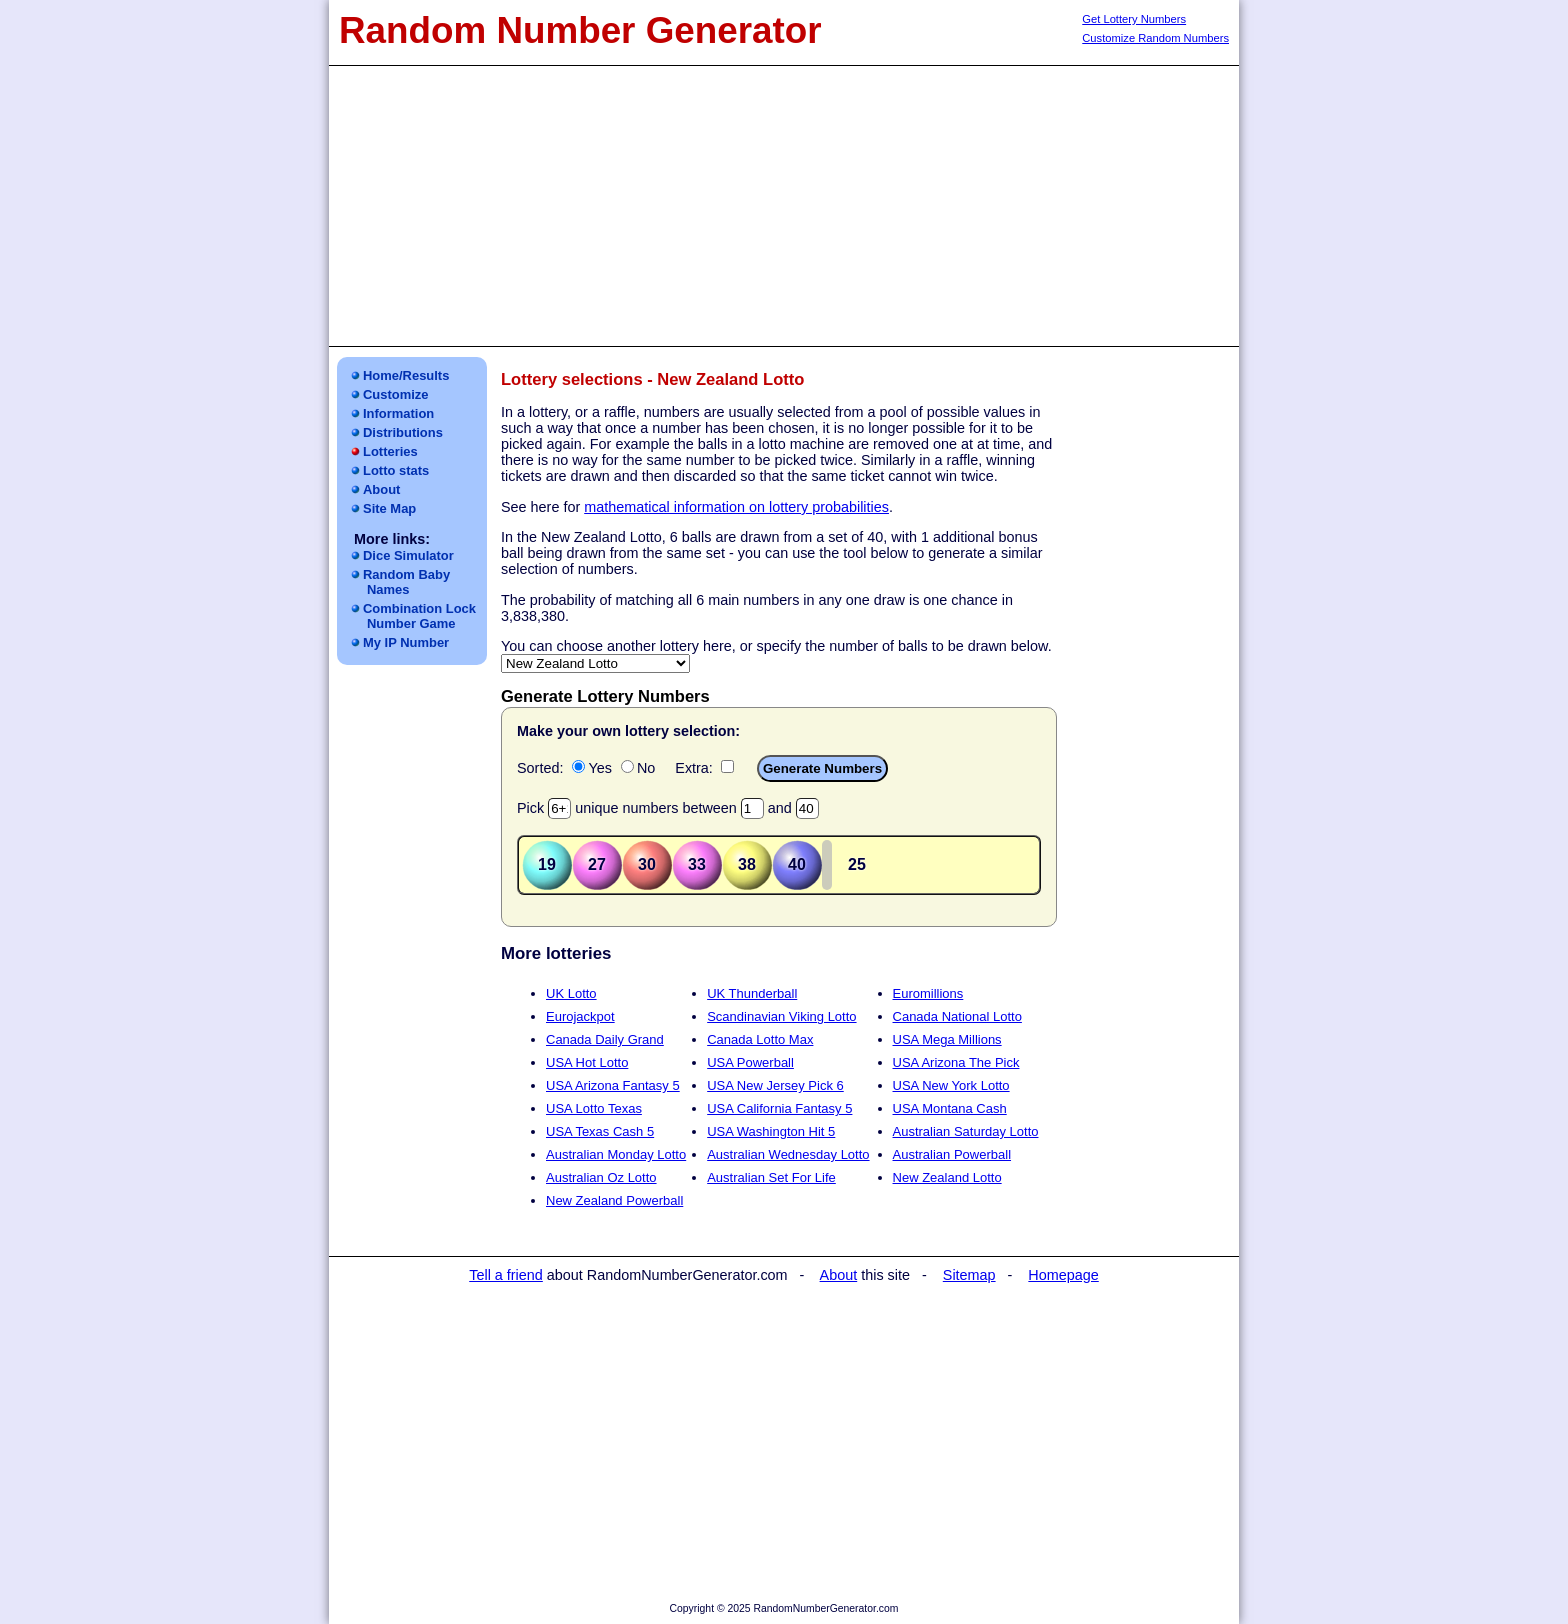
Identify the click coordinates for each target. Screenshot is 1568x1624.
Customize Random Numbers (1155, 38)
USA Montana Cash (950, 1108)
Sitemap (969, 1275)
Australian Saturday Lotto (966, 1131)
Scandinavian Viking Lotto (781, 1016)
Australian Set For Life (771, 1177)
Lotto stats (396, 470)
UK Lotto (571, 993)
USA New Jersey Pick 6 (775, 1085)
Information (398, 413)
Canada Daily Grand (605, 1039)
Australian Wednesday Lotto (788, 1154)
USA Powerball (750, 1062)
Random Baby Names (406, 582)
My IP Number (406, 642)
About (381, 489)
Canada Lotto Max (760, 1039)
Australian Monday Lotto (616, 1154)
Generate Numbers (822, 768)
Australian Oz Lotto (601, 1177)
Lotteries (390, 451)
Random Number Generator (580, 30)
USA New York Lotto (951, 1085)
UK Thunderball (752, 993)
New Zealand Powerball (614, 1200)
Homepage (1063, 1275)
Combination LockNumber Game (419, 616)
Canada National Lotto (957, 1016)
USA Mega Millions (947, 1039)
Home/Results (406, 375)
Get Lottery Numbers (1134, 19)
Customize (396, 394)
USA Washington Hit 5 (771, 1131)
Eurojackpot (580, 1016)
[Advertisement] (784, 206)
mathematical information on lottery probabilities (736, 507)
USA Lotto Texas (594, 1108)
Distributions (403, 432)
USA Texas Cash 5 (600, 1131)
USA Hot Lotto (587, 1062)
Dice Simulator (408, 555)
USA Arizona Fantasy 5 (613, 1085)
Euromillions (928, 993)
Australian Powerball (952, 1154)
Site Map (389, 508)
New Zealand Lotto (947, 1177)
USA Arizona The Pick (956, 1062)
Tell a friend (506, 1275)
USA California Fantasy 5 (779, 1108)
